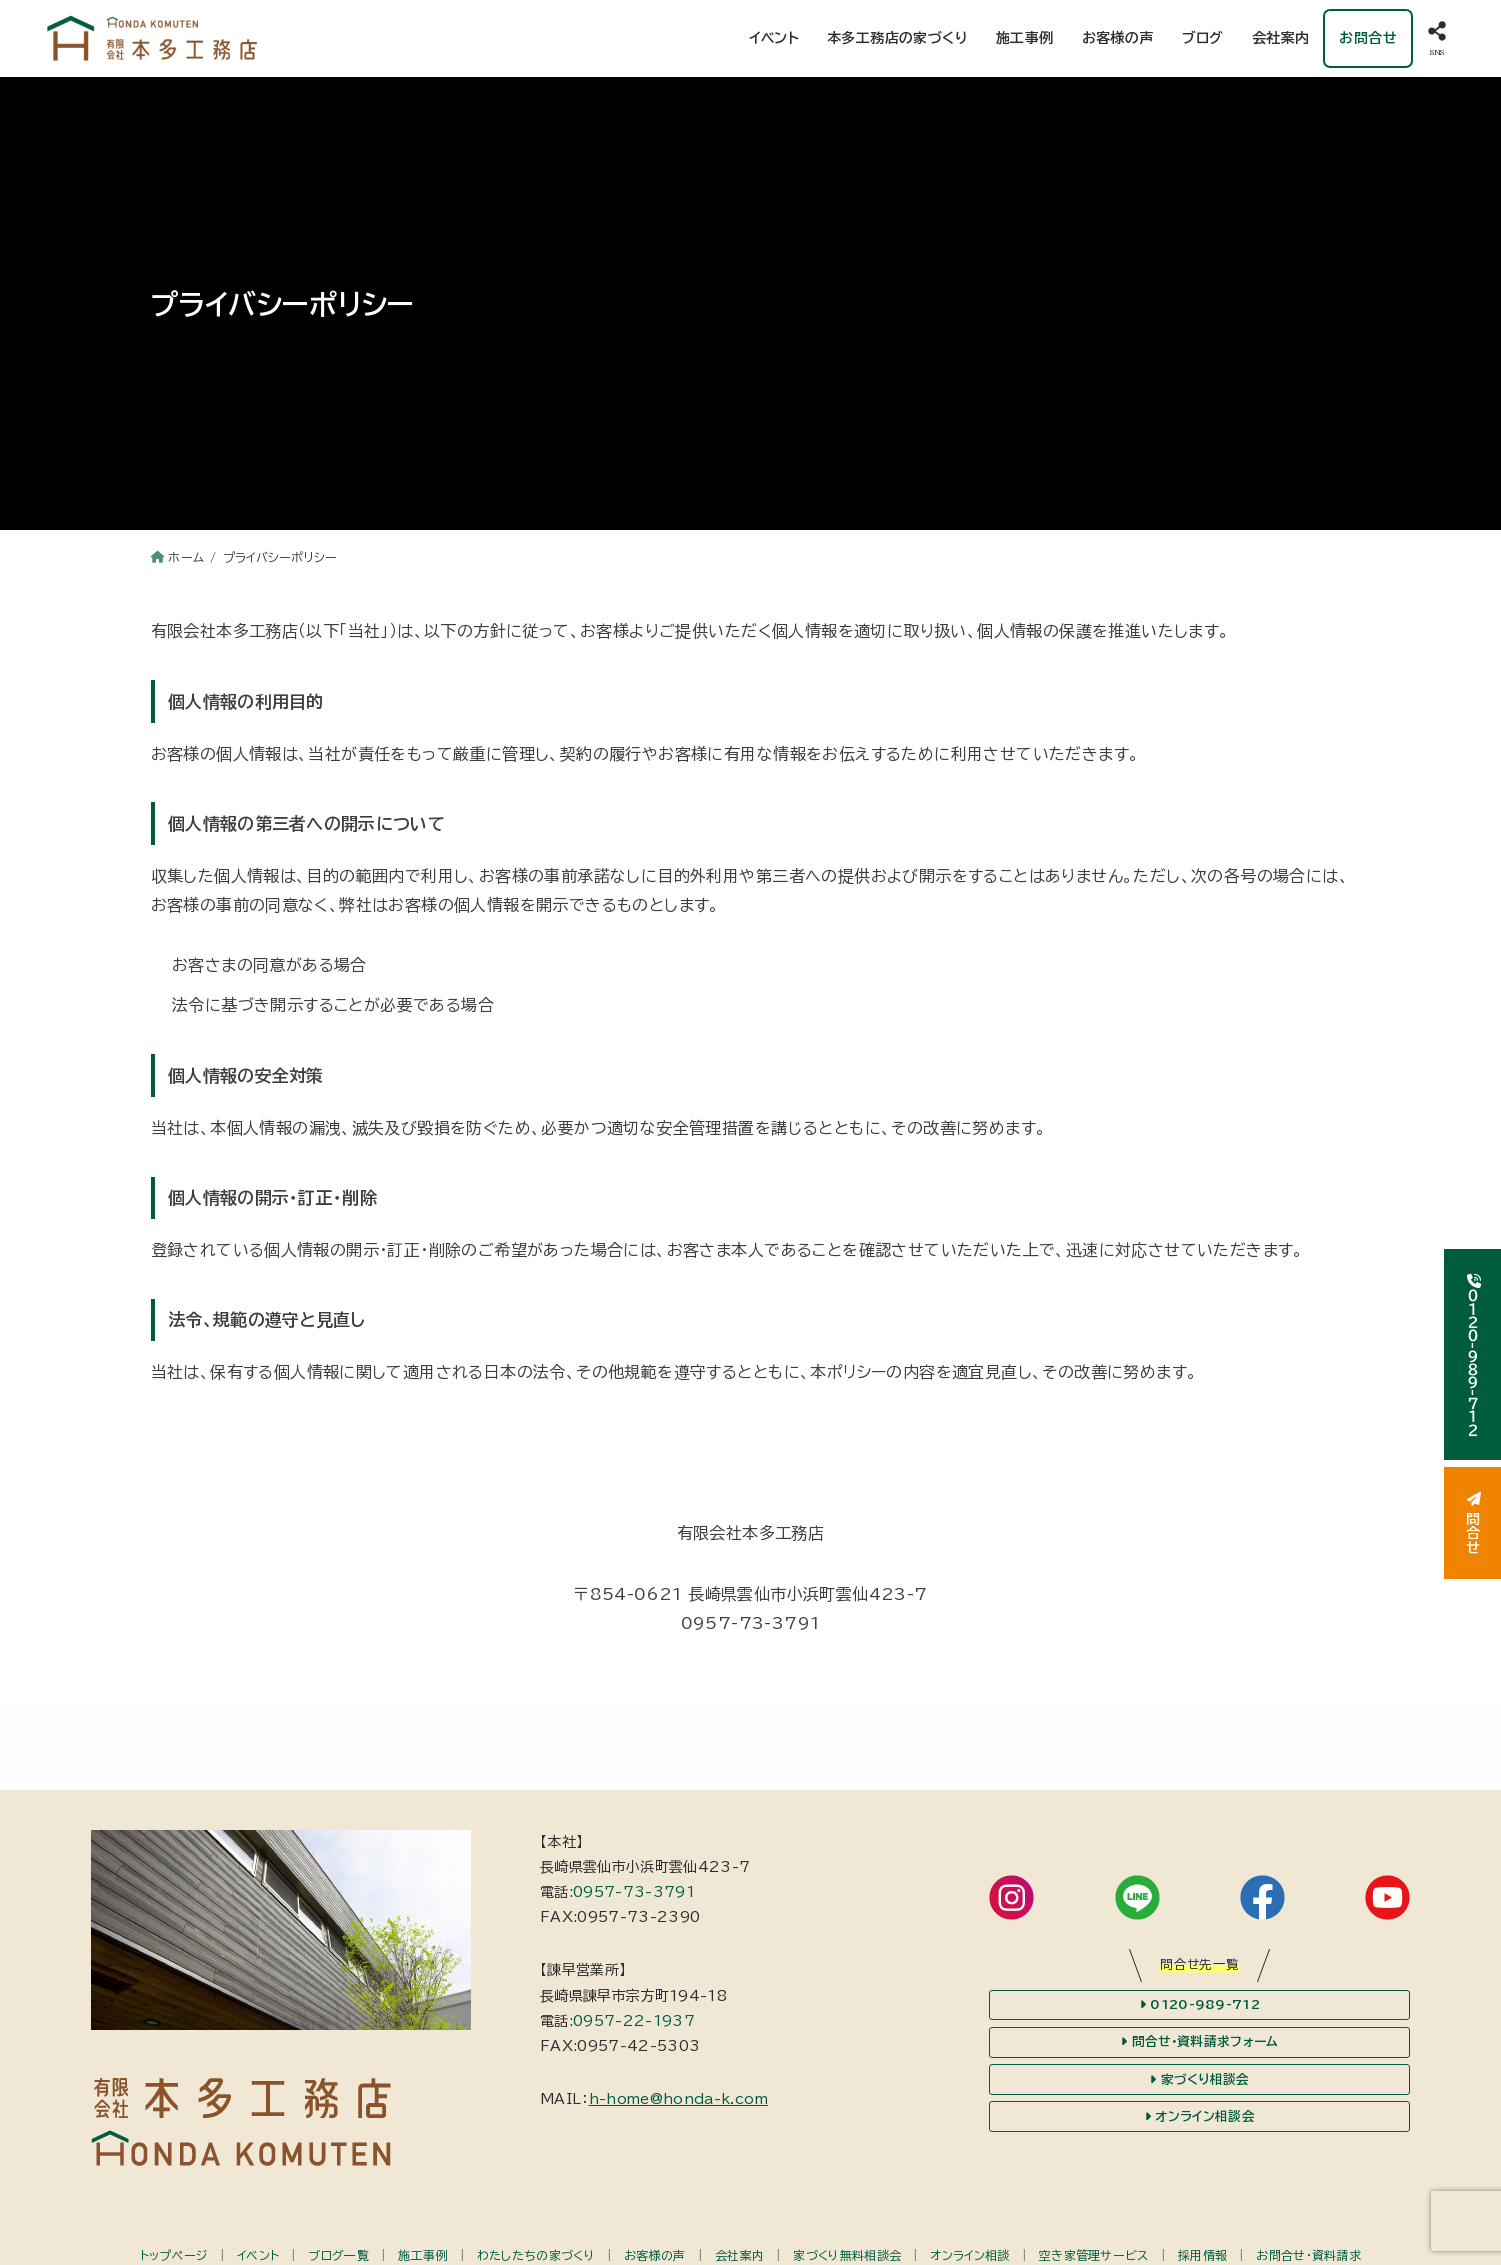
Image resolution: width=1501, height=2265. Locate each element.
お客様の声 (1118, 38)
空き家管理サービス (1094, 2255)
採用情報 (1202, 2255)
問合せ (1473, 1523)
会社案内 (1281, 38)
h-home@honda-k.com (678, 2099)
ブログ (1203, 38)
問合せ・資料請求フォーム (1199, 2042)
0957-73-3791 (634, 1892)
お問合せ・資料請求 (1308, 2255)
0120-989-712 (1200, 2005)
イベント (774, 38)
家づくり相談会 (1200, 2080)
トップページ (174, 2255)
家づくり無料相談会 (847, 2255)
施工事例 (1025, 38)
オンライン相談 (969, 2255)
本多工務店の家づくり (897, 38)
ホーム (186, 557)
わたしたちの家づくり (536, 2255)
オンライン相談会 (1200, 2117)
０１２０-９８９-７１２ (1473, 1354)
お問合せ (1368, 38)
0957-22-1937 (634, 2021)
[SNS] (1437, 38)
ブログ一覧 (338, 2255)
